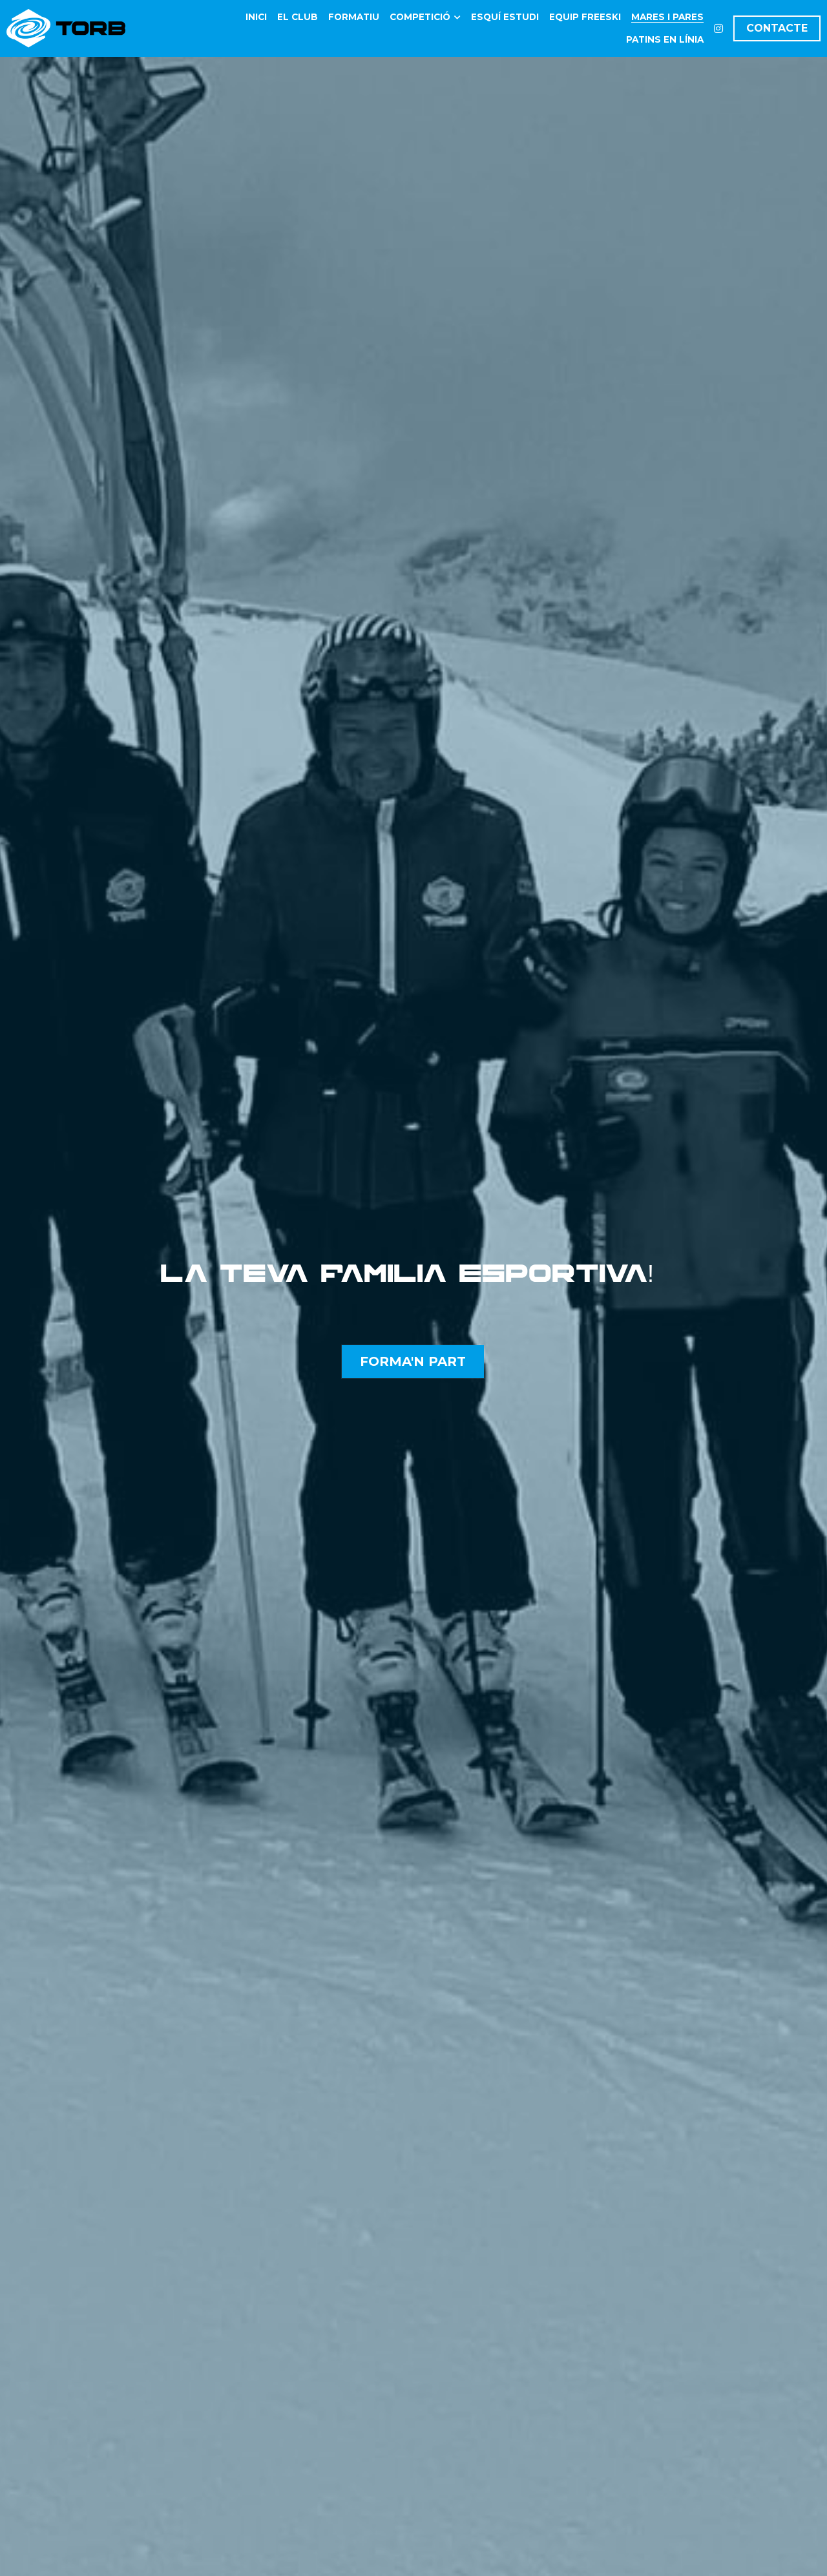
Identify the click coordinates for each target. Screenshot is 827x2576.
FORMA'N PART (413, 1361)
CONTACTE (777, 28)
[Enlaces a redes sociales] (718, 28)
